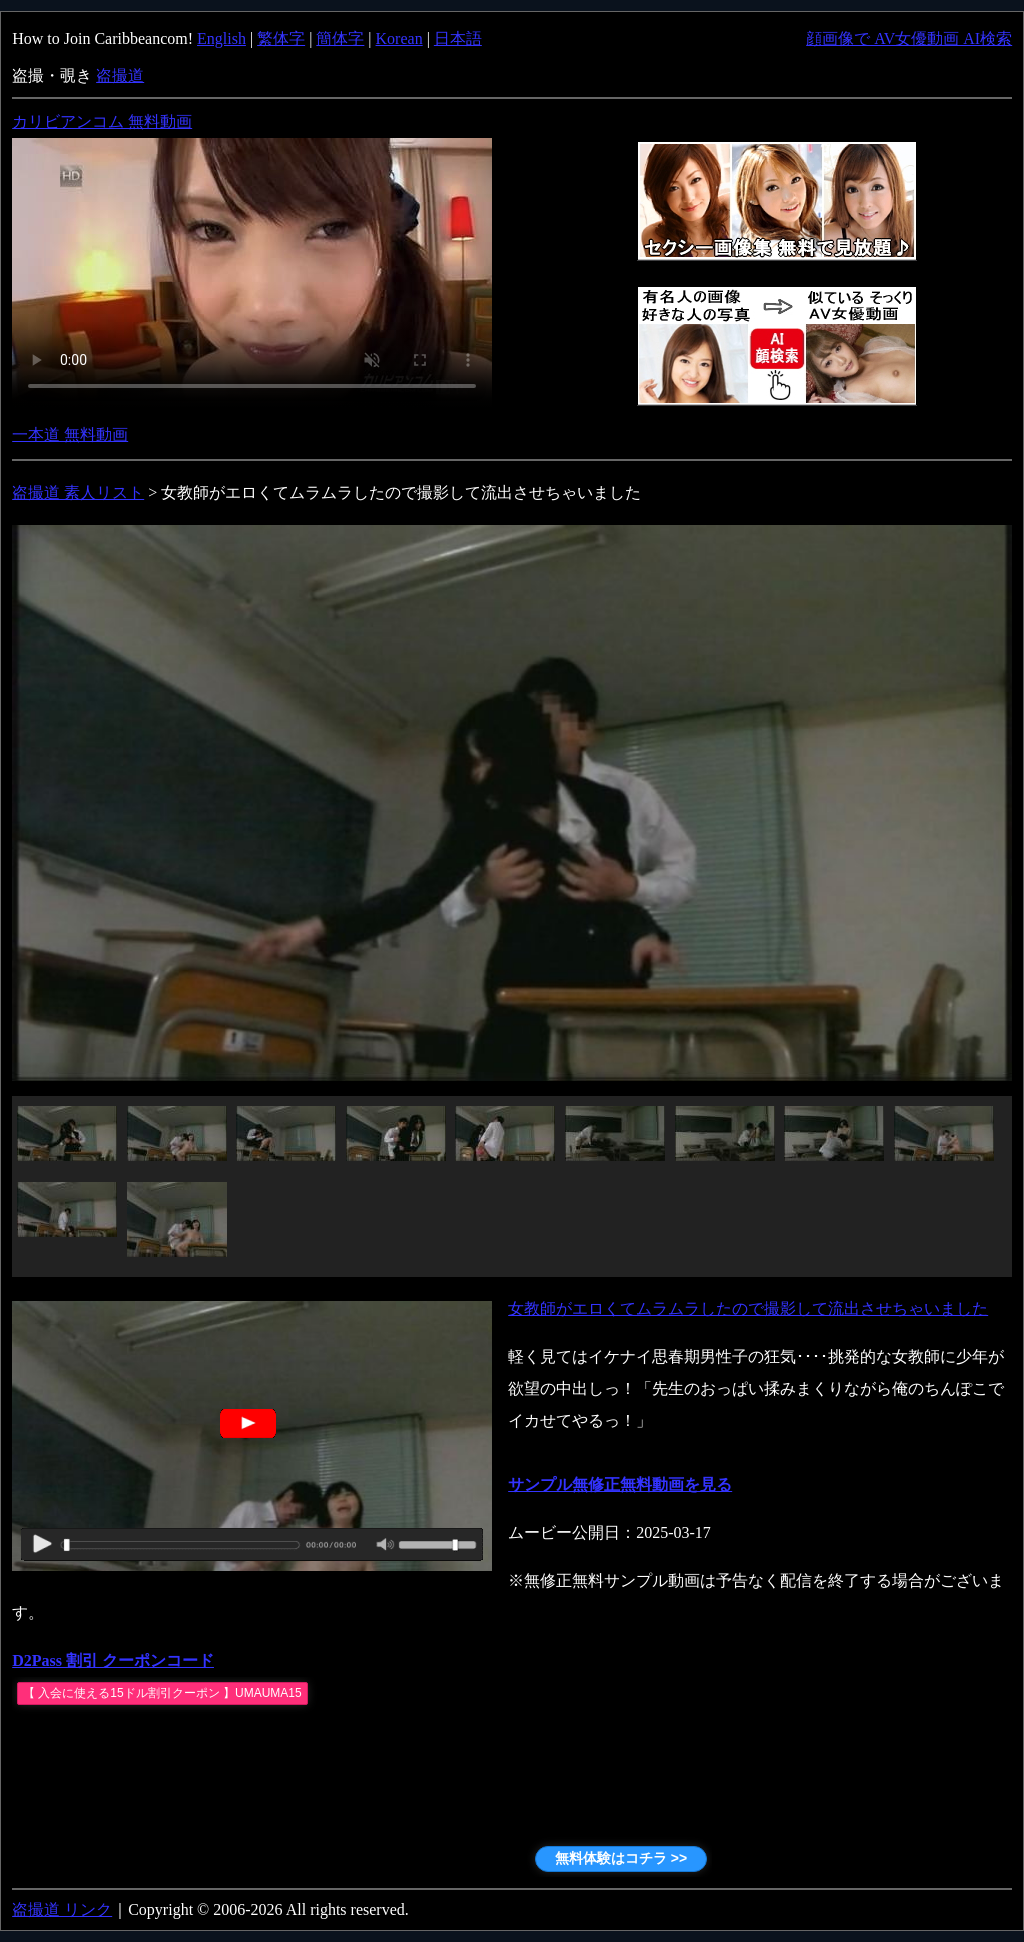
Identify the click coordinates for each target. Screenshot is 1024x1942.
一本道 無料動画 (70, 434)
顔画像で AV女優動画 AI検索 (909, 38)
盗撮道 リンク (62, 1909)
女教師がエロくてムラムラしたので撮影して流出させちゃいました (748, 1308)
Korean (399, 38)
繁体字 (281, 38)
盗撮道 (120, 75)
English (221, 38)
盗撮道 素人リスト (78, 492)
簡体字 (340, 38)
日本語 (458, 38)
